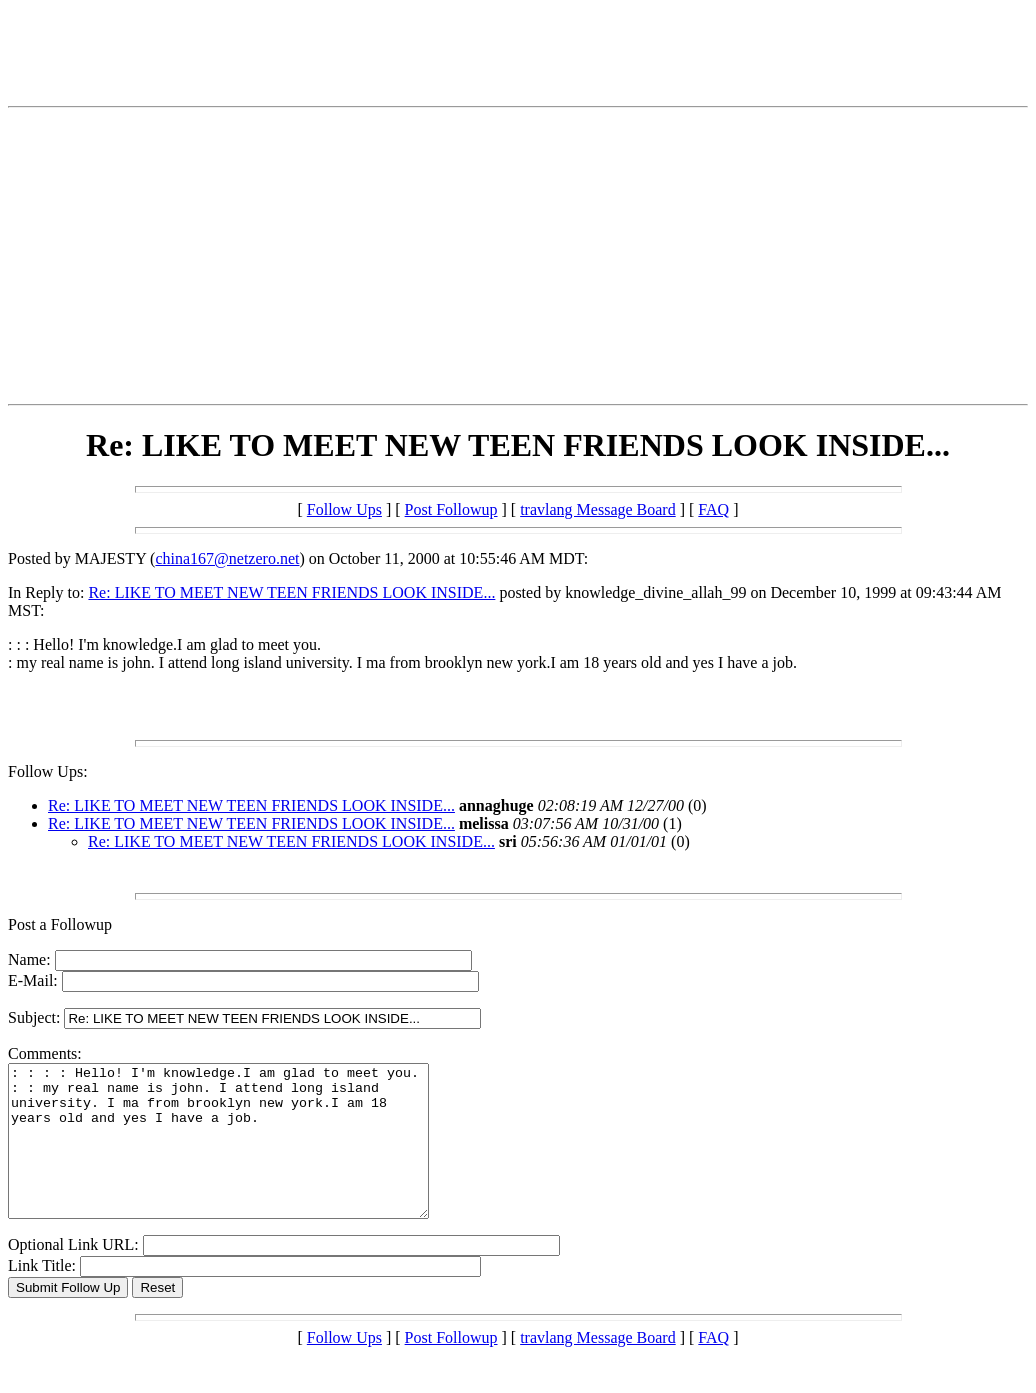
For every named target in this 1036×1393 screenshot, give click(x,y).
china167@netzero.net (227, 558)
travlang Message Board (598, 509)
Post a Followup (60, 924)
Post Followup (451, 509)
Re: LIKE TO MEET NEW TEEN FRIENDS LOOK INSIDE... (291, 592)
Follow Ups (344, 509)
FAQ (713, 509)
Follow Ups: (48, 771)
